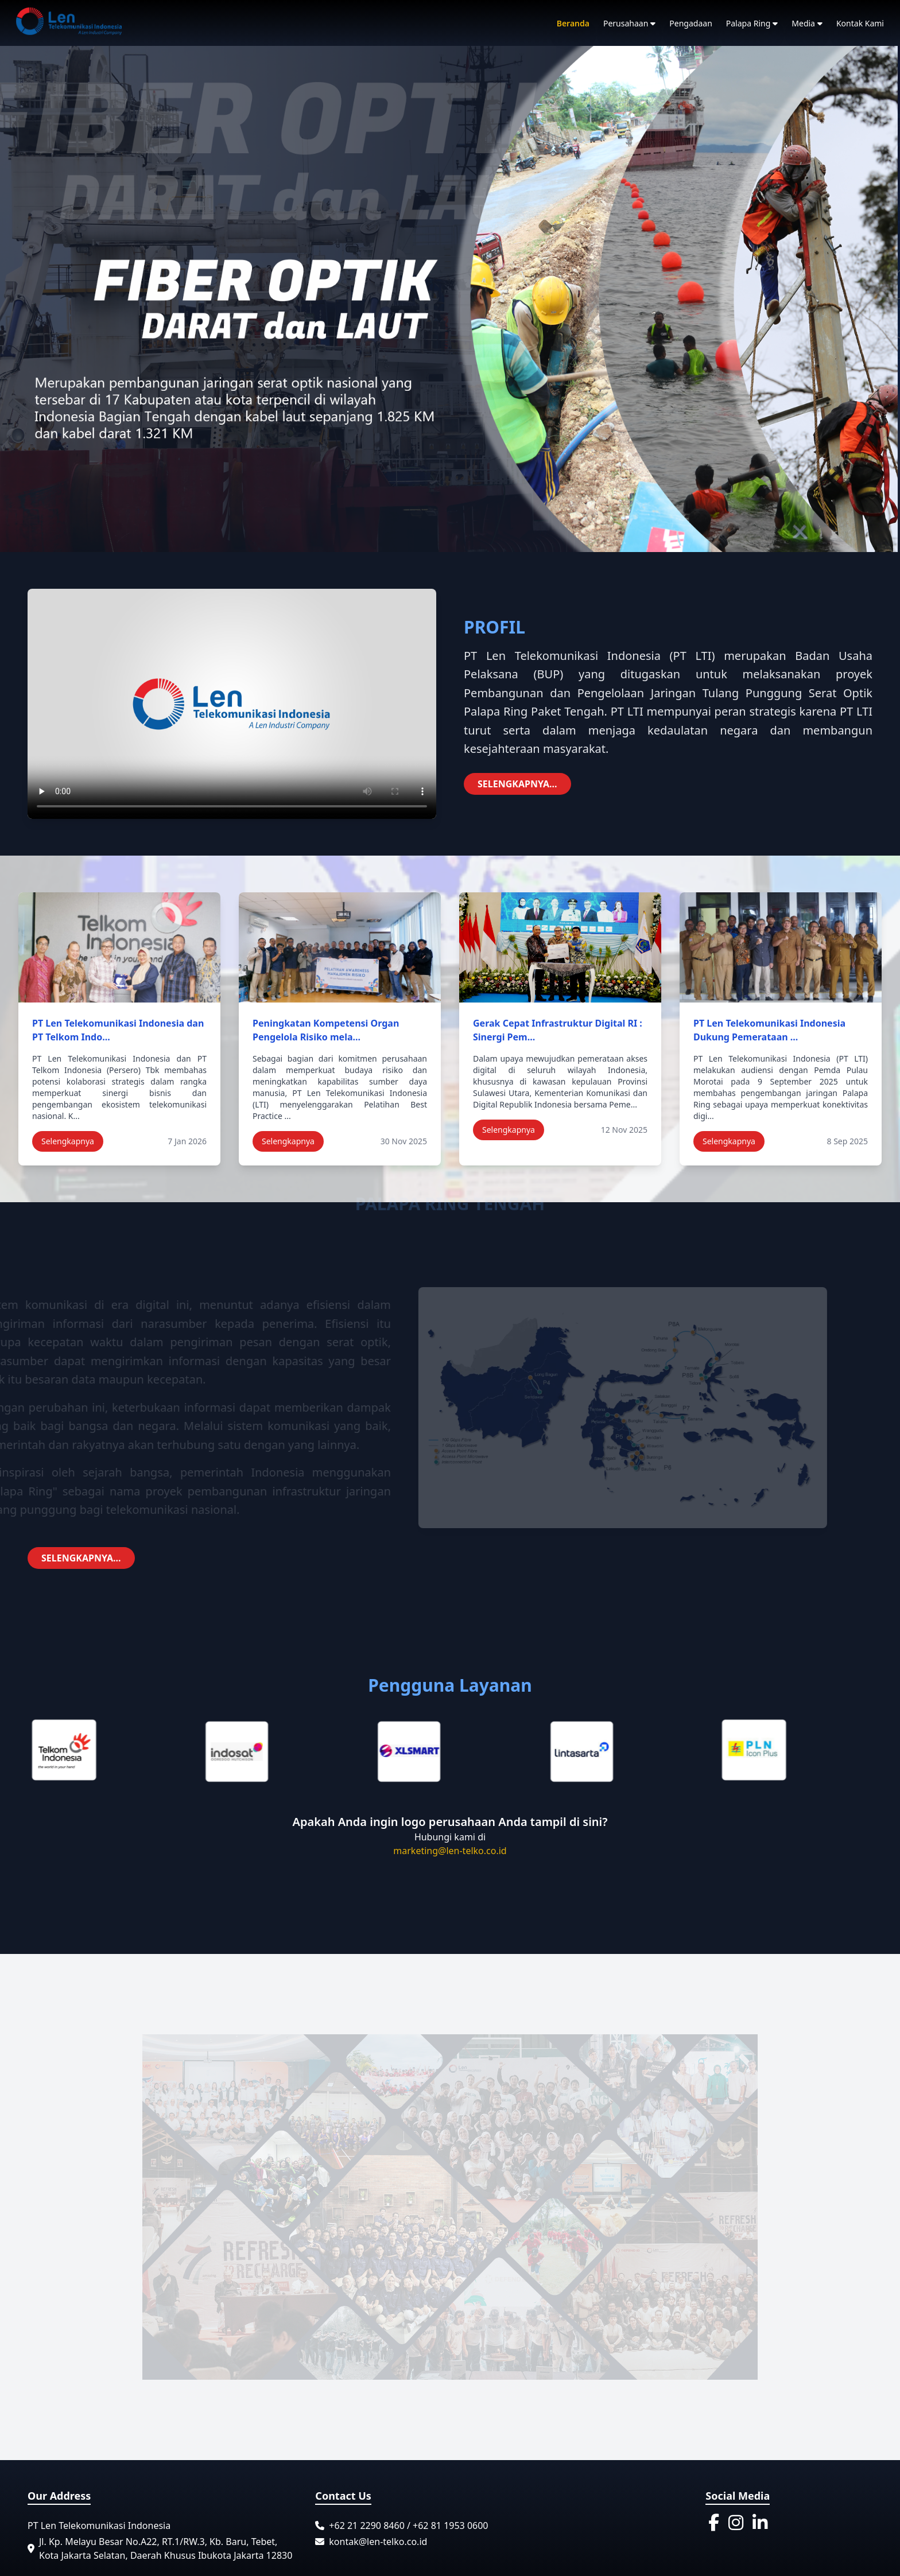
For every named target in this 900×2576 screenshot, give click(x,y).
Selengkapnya (67, 1141)
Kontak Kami (860, 23)
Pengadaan (690, 23)
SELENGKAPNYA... (517, 784)
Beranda (573, 23)
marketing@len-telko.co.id (449, 1850)
